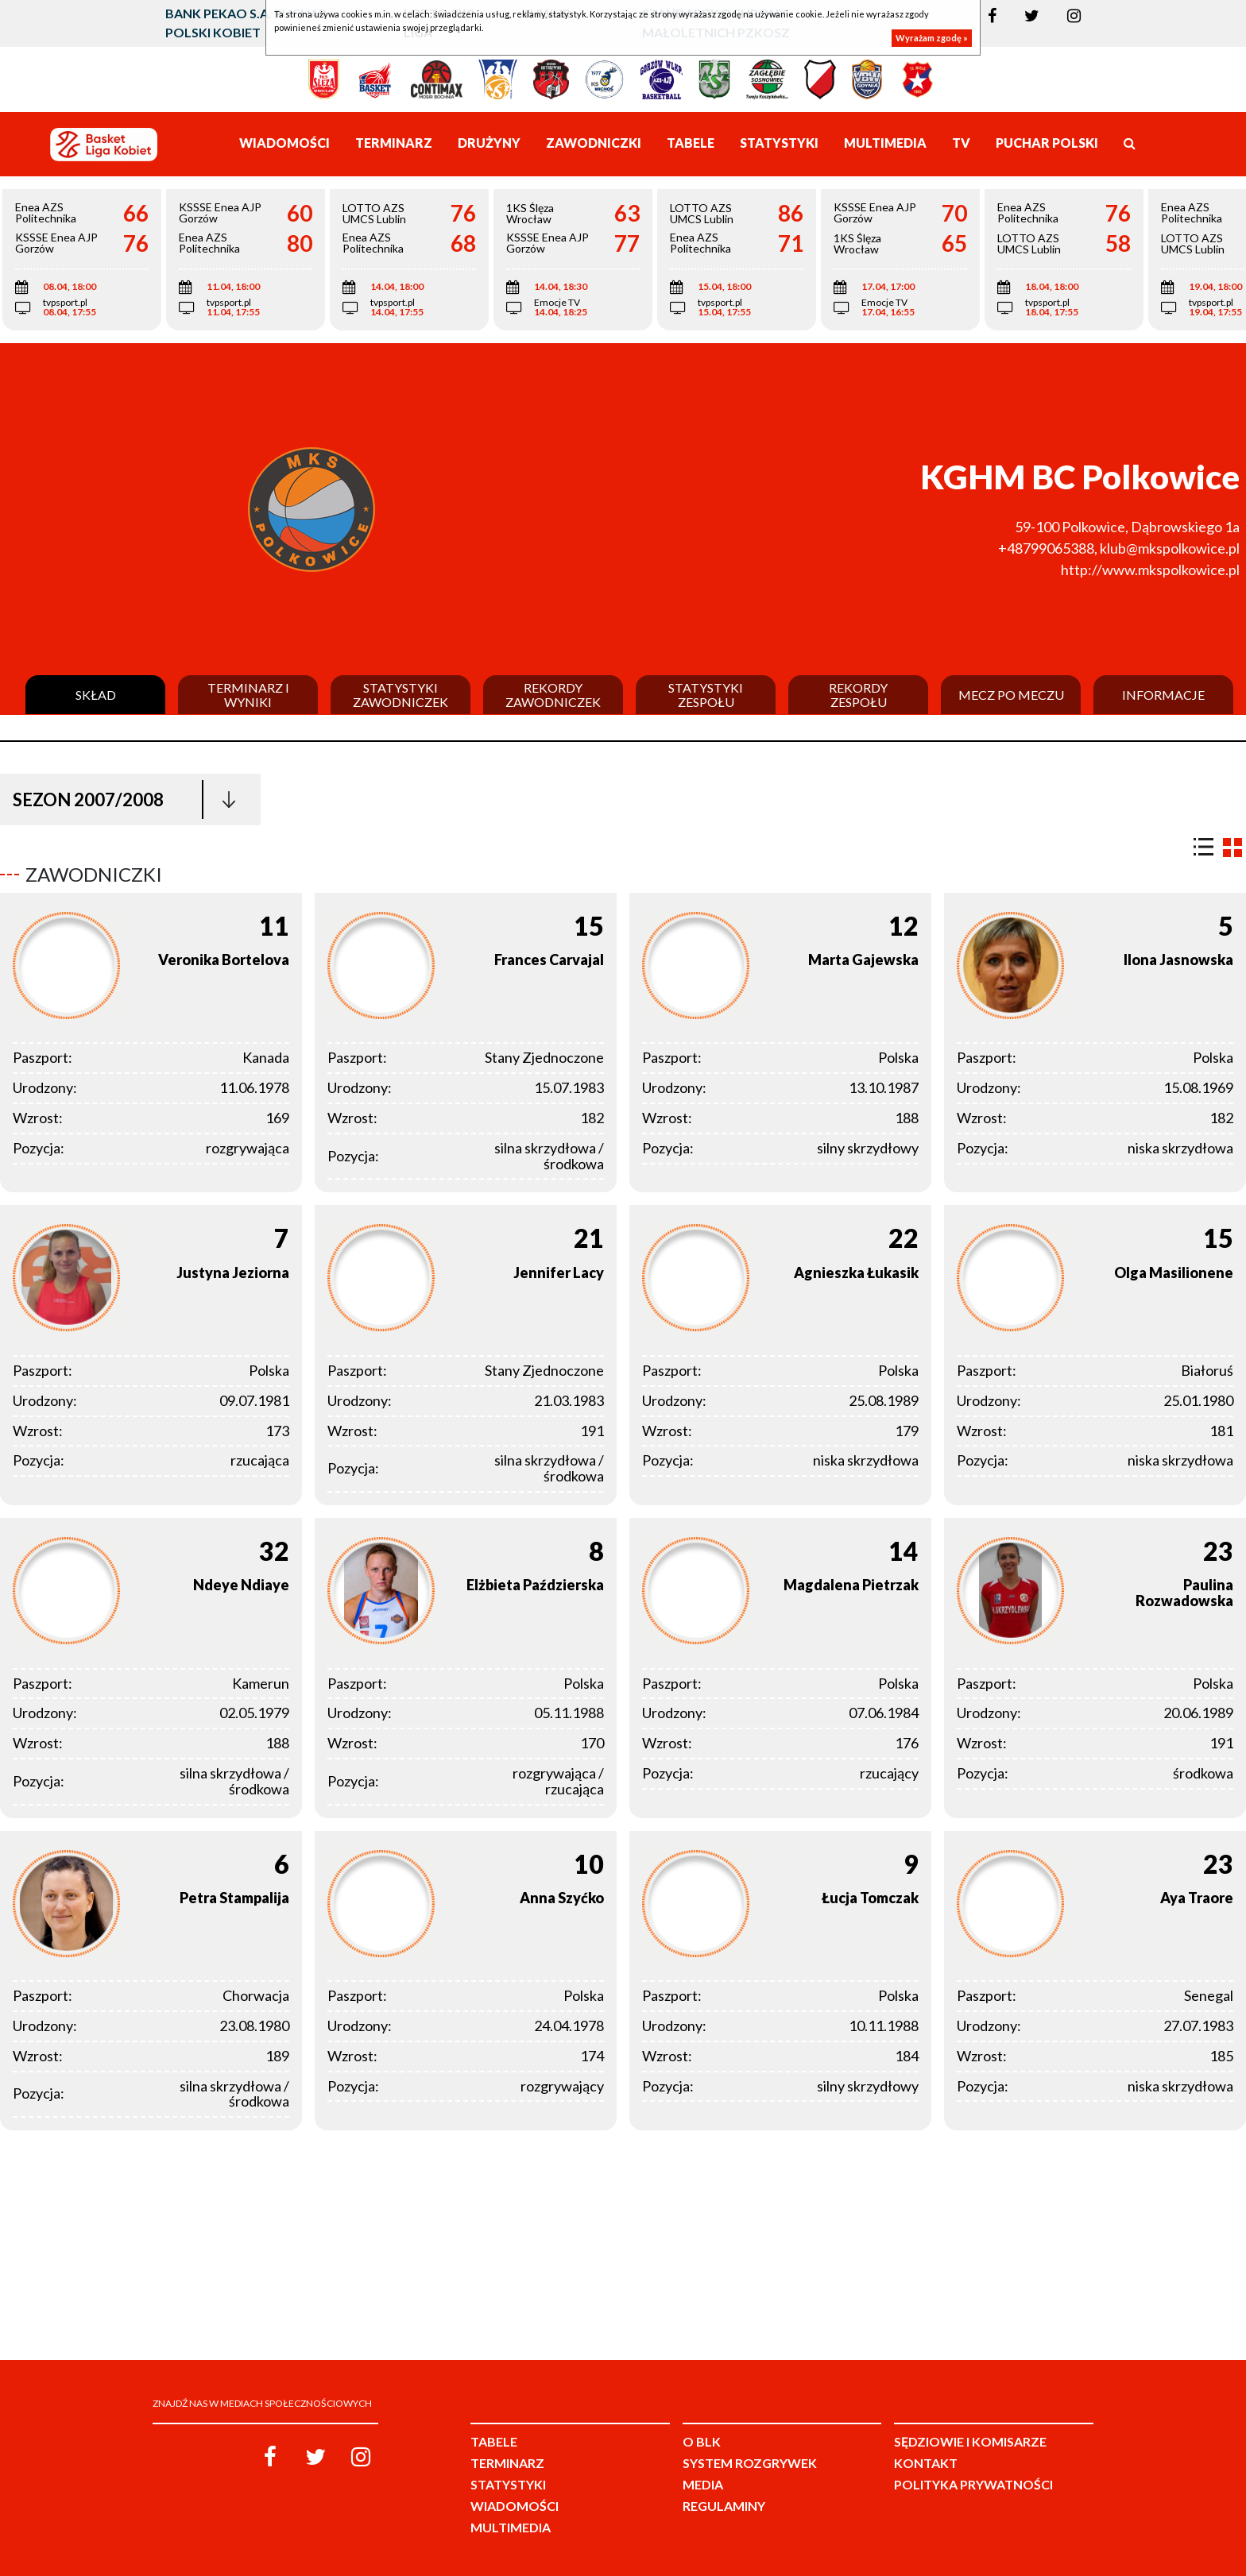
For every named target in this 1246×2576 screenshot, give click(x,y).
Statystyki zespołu (705, 695)
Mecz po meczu (1011, 695)
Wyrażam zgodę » (932, 38)
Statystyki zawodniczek (400, 695)
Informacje (1163, 695)
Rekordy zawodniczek (553, 695)
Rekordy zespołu (858, 695)
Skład (95, 695)
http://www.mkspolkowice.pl (1150, 569)
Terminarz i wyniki (248, 695)
